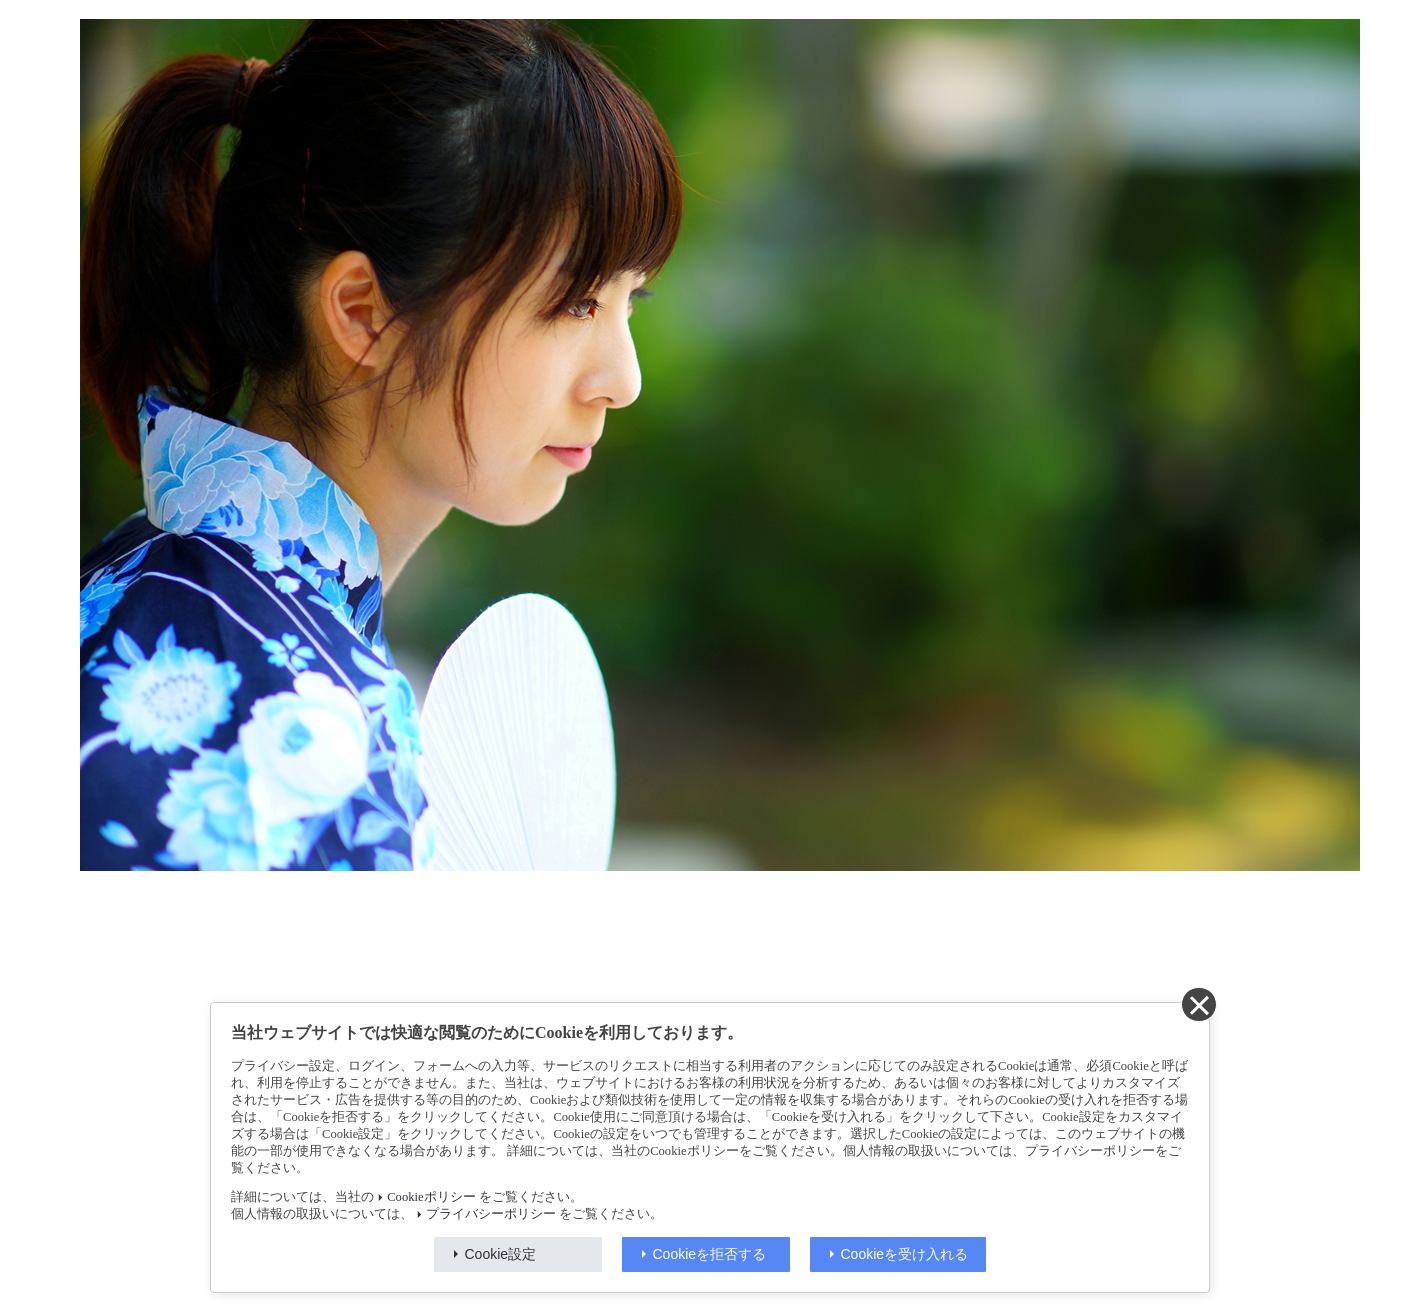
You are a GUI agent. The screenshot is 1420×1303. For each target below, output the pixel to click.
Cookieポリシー (431, 1197)
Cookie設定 (501, 1254)
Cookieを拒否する (710, 1254)
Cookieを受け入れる (905, 1254)
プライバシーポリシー (491, 1214)
